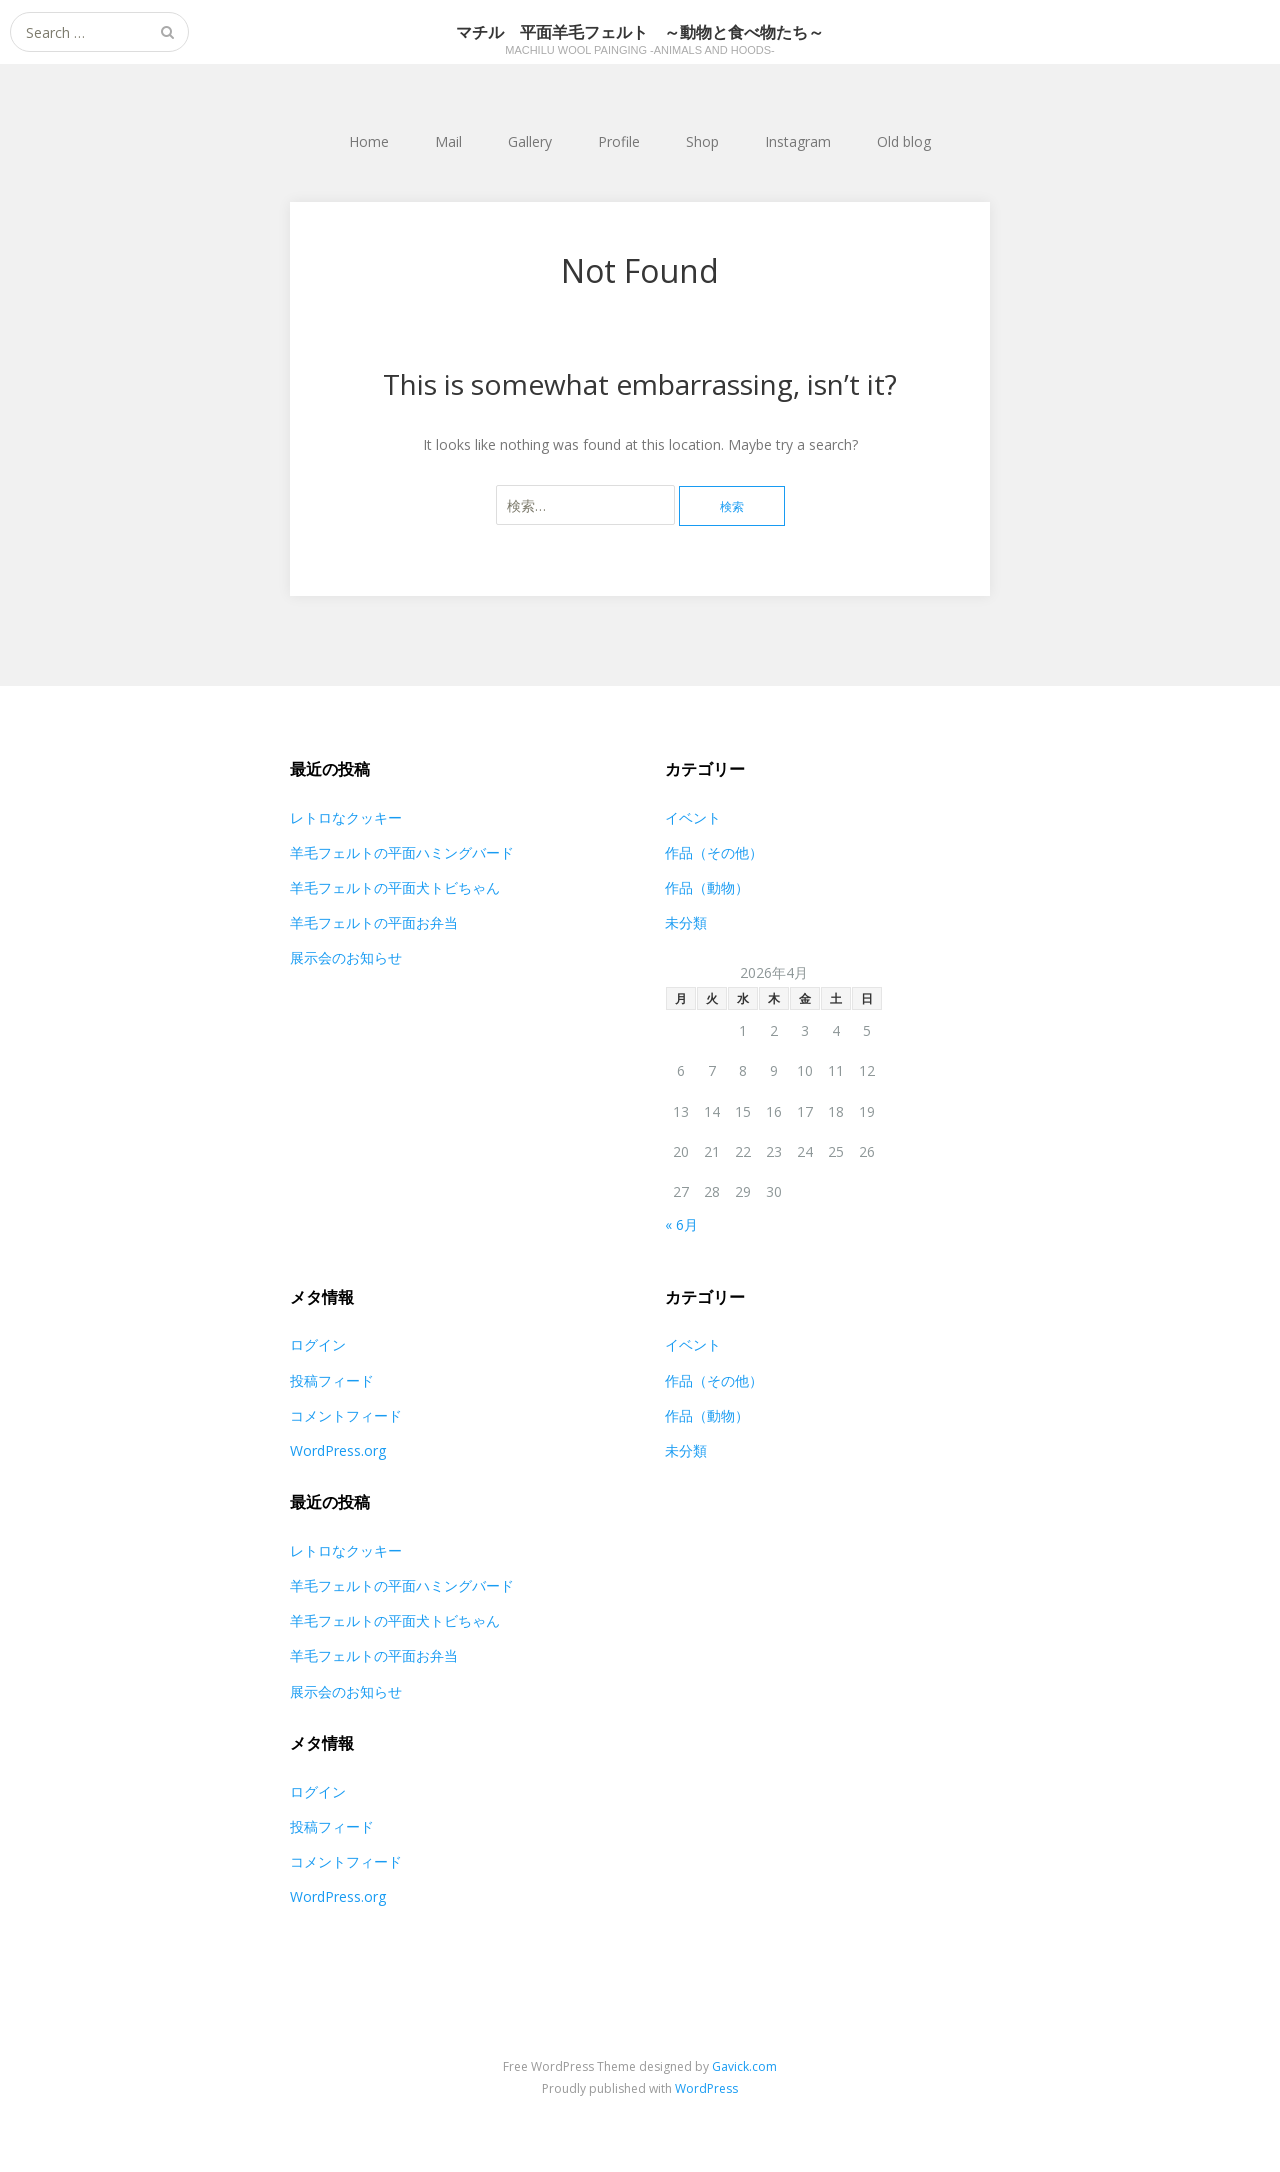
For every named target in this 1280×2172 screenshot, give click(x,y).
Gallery (530, 141)
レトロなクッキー (346, 817)
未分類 (686, 922)
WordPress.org (338, 1450)
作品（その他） (714, 852)
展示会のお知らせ (346, 957)
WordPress (706, 2088)
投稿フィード (332, 1380)
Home (369, 141)
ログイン (318, 1344)
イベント (693, 817)
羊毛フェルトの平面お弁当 (374, 922)
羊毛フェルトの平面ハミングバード (402, 852)
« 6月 (681, 1224)
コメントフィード (346, 1415)
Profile (619, 141)
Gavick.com (744, 2066)
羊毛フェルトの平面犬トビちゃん (395, 887)
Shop (702, 141)
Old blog (904, 141)
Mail (448, 141)
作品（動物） (707, 887)
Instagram (798, 141)
